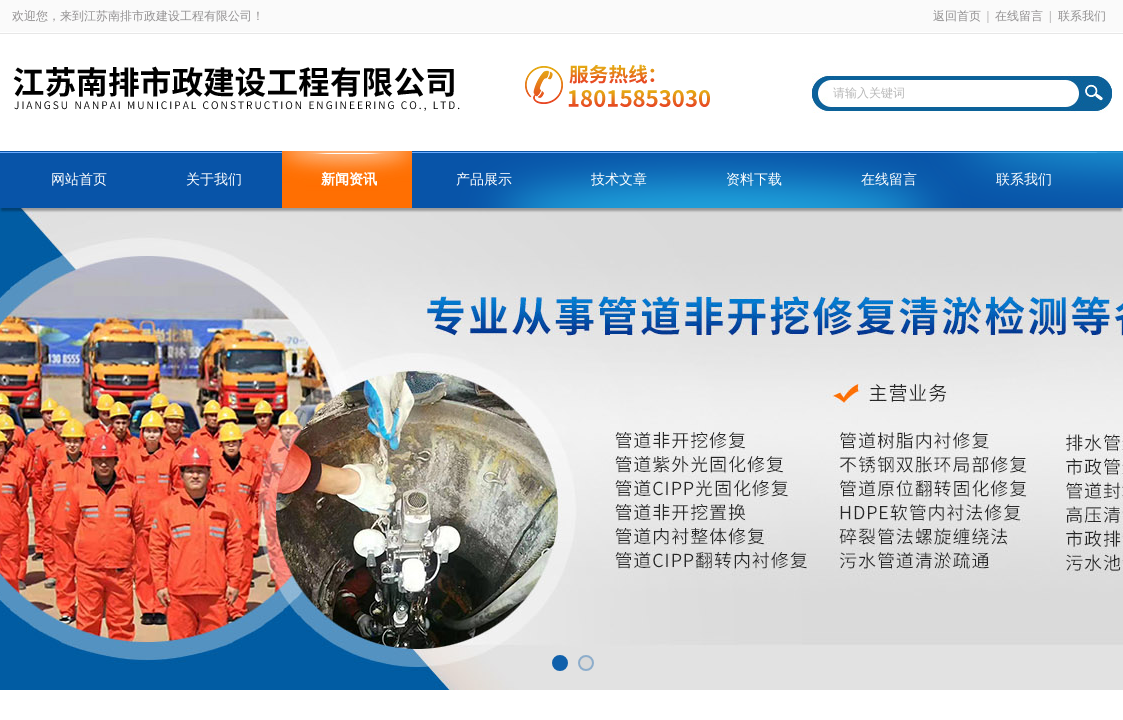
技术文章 (619, 179)
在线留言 (1019, 16)
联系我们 (1082, 16)
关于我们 (214, 179)
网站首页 (79, 179)
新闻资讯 (349, 179)
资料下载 (754, 179)
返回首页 (957, 16)
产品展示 (484, 179)
